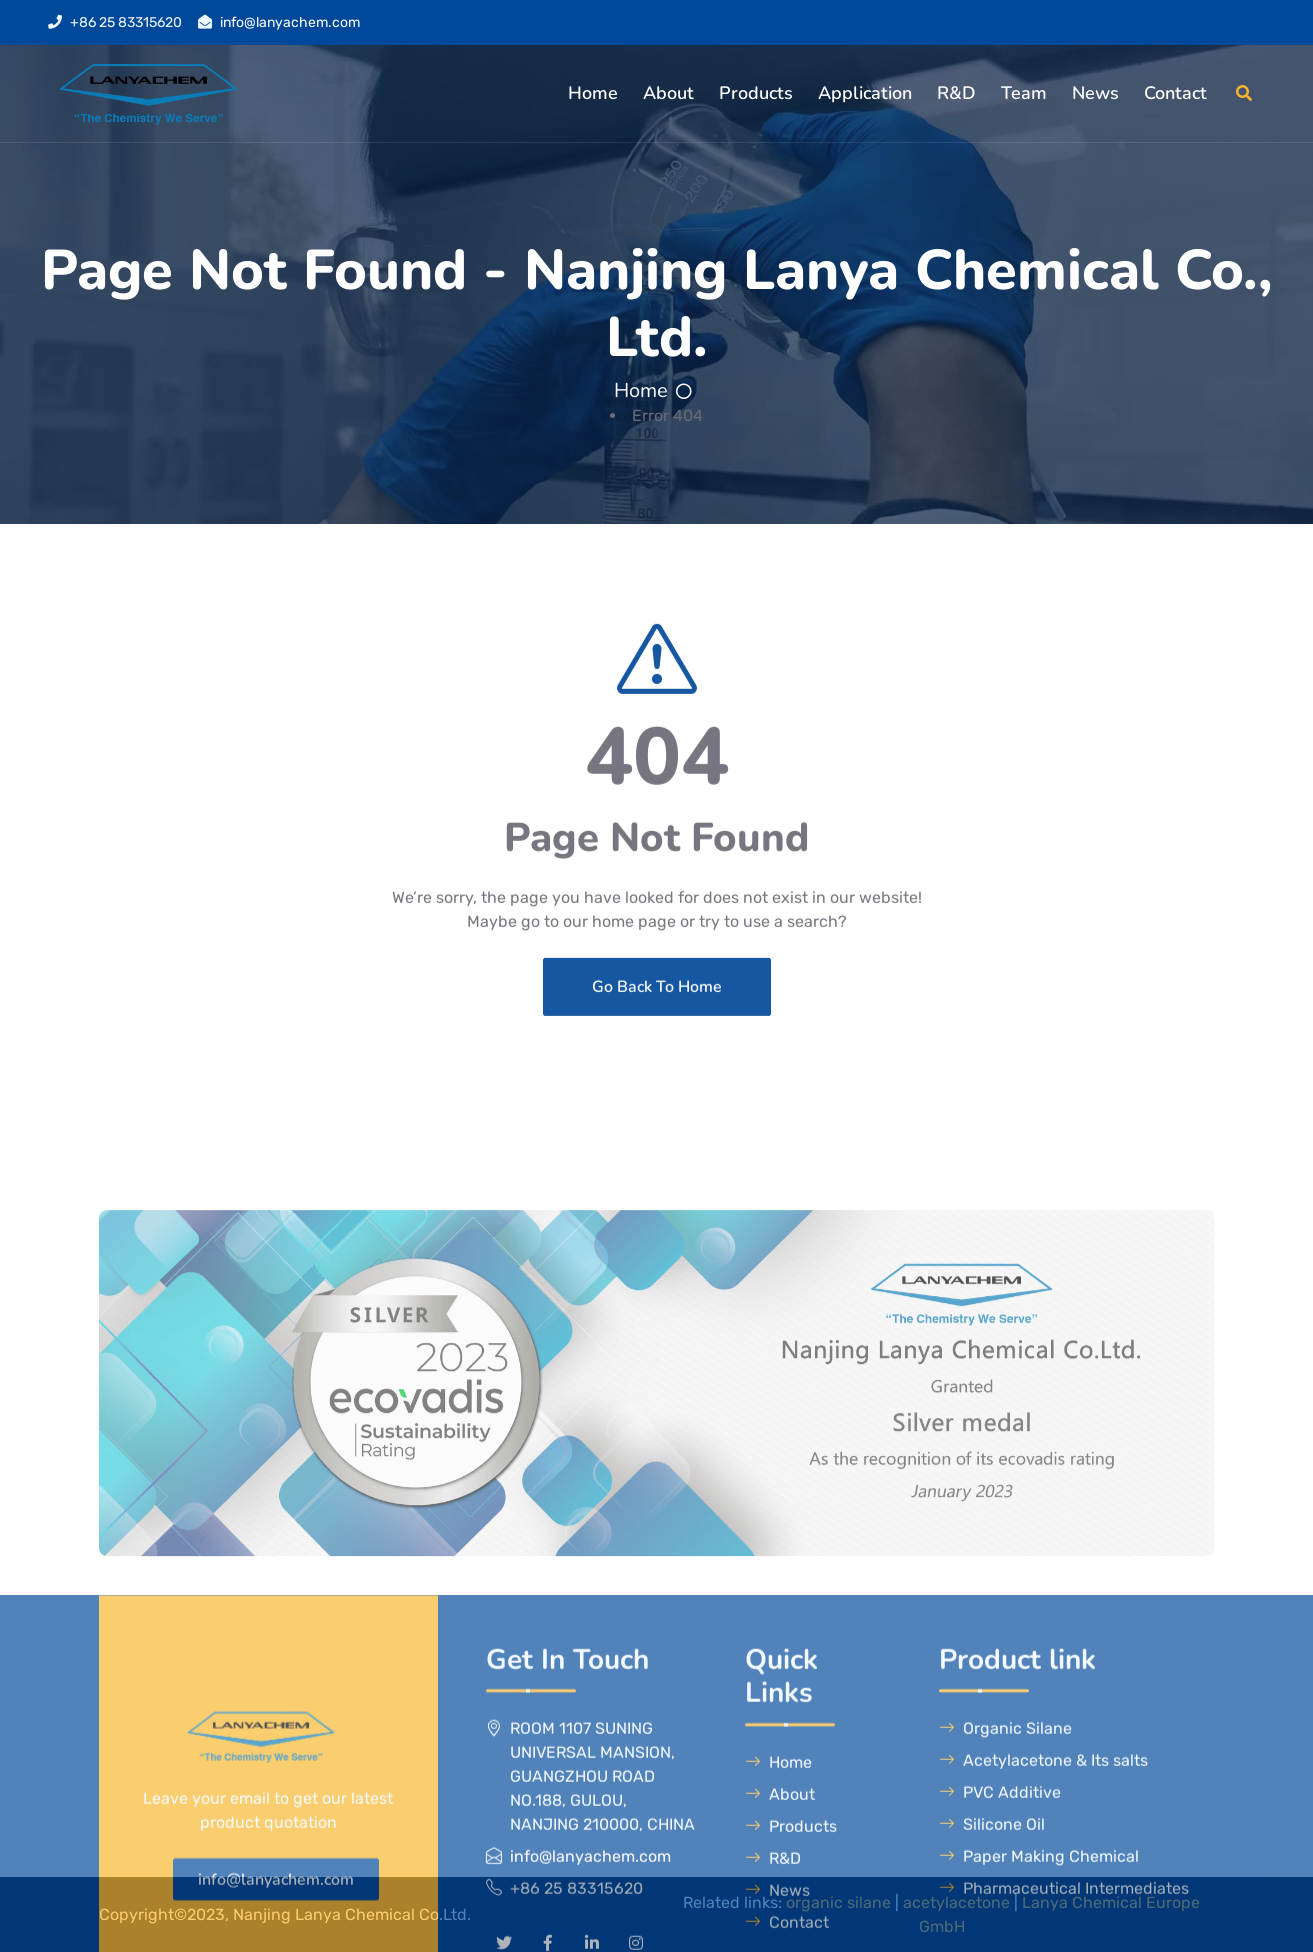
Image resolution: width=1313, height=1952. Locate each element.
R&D (956, 93)
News (1095, 93)
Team (1024, 93)
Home (593, 93)
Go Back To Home (657, 1103)
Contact (1175, 93)
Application (865, 93)
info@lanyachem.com (290, 22)
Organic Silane (1005, 1933)
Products (756, 93)
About (668, 93)
